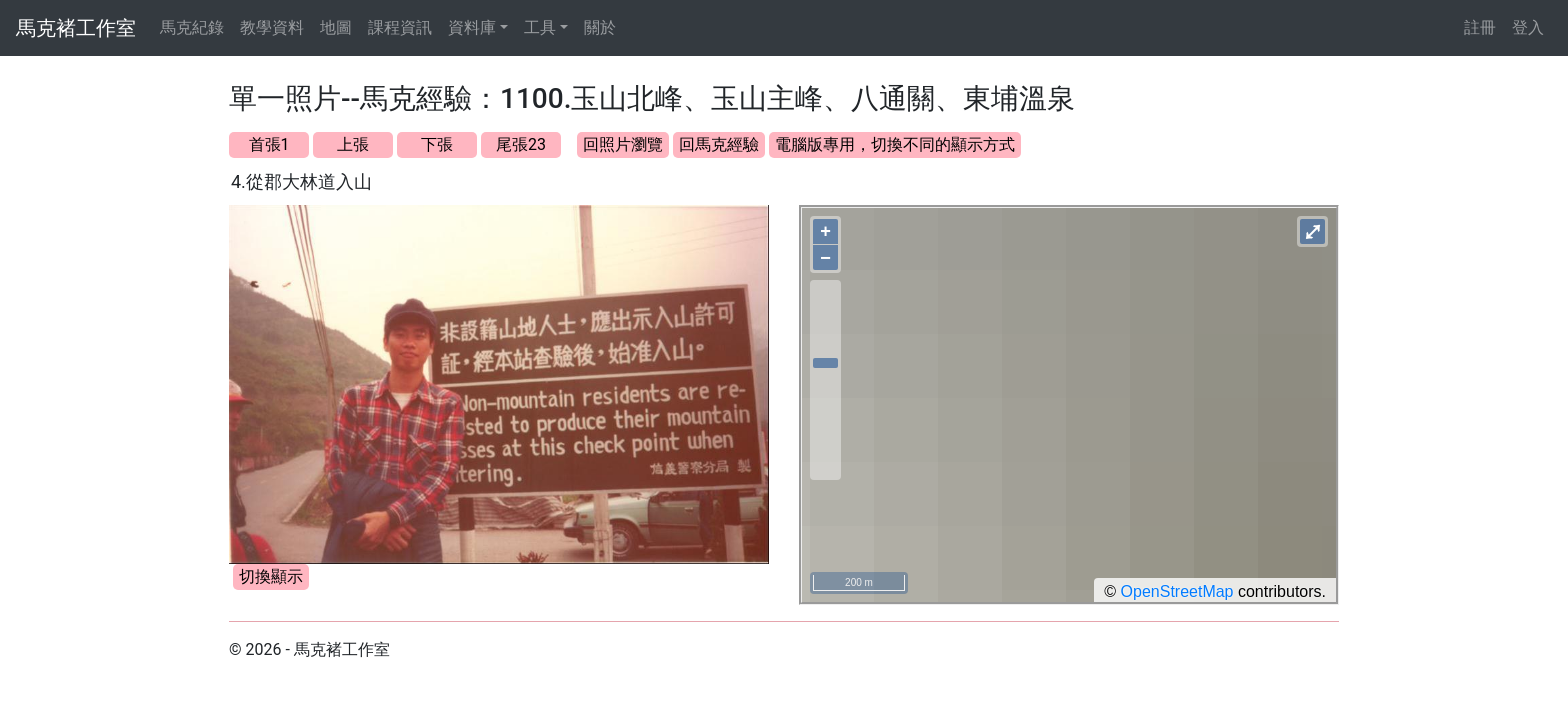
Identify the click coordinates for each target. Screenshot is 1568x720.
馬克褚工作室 (76, 28)
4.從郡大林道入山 (301, 181)
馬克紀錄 (192, 27)
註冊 (1480, 27)
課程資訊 (400, 27)
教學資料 (272, 27)
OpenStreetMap (1177, 591)
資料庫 (472, 27)
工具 (540, 27)
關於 (600, 27)
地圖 (336, 27)
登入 (1528, 27)
